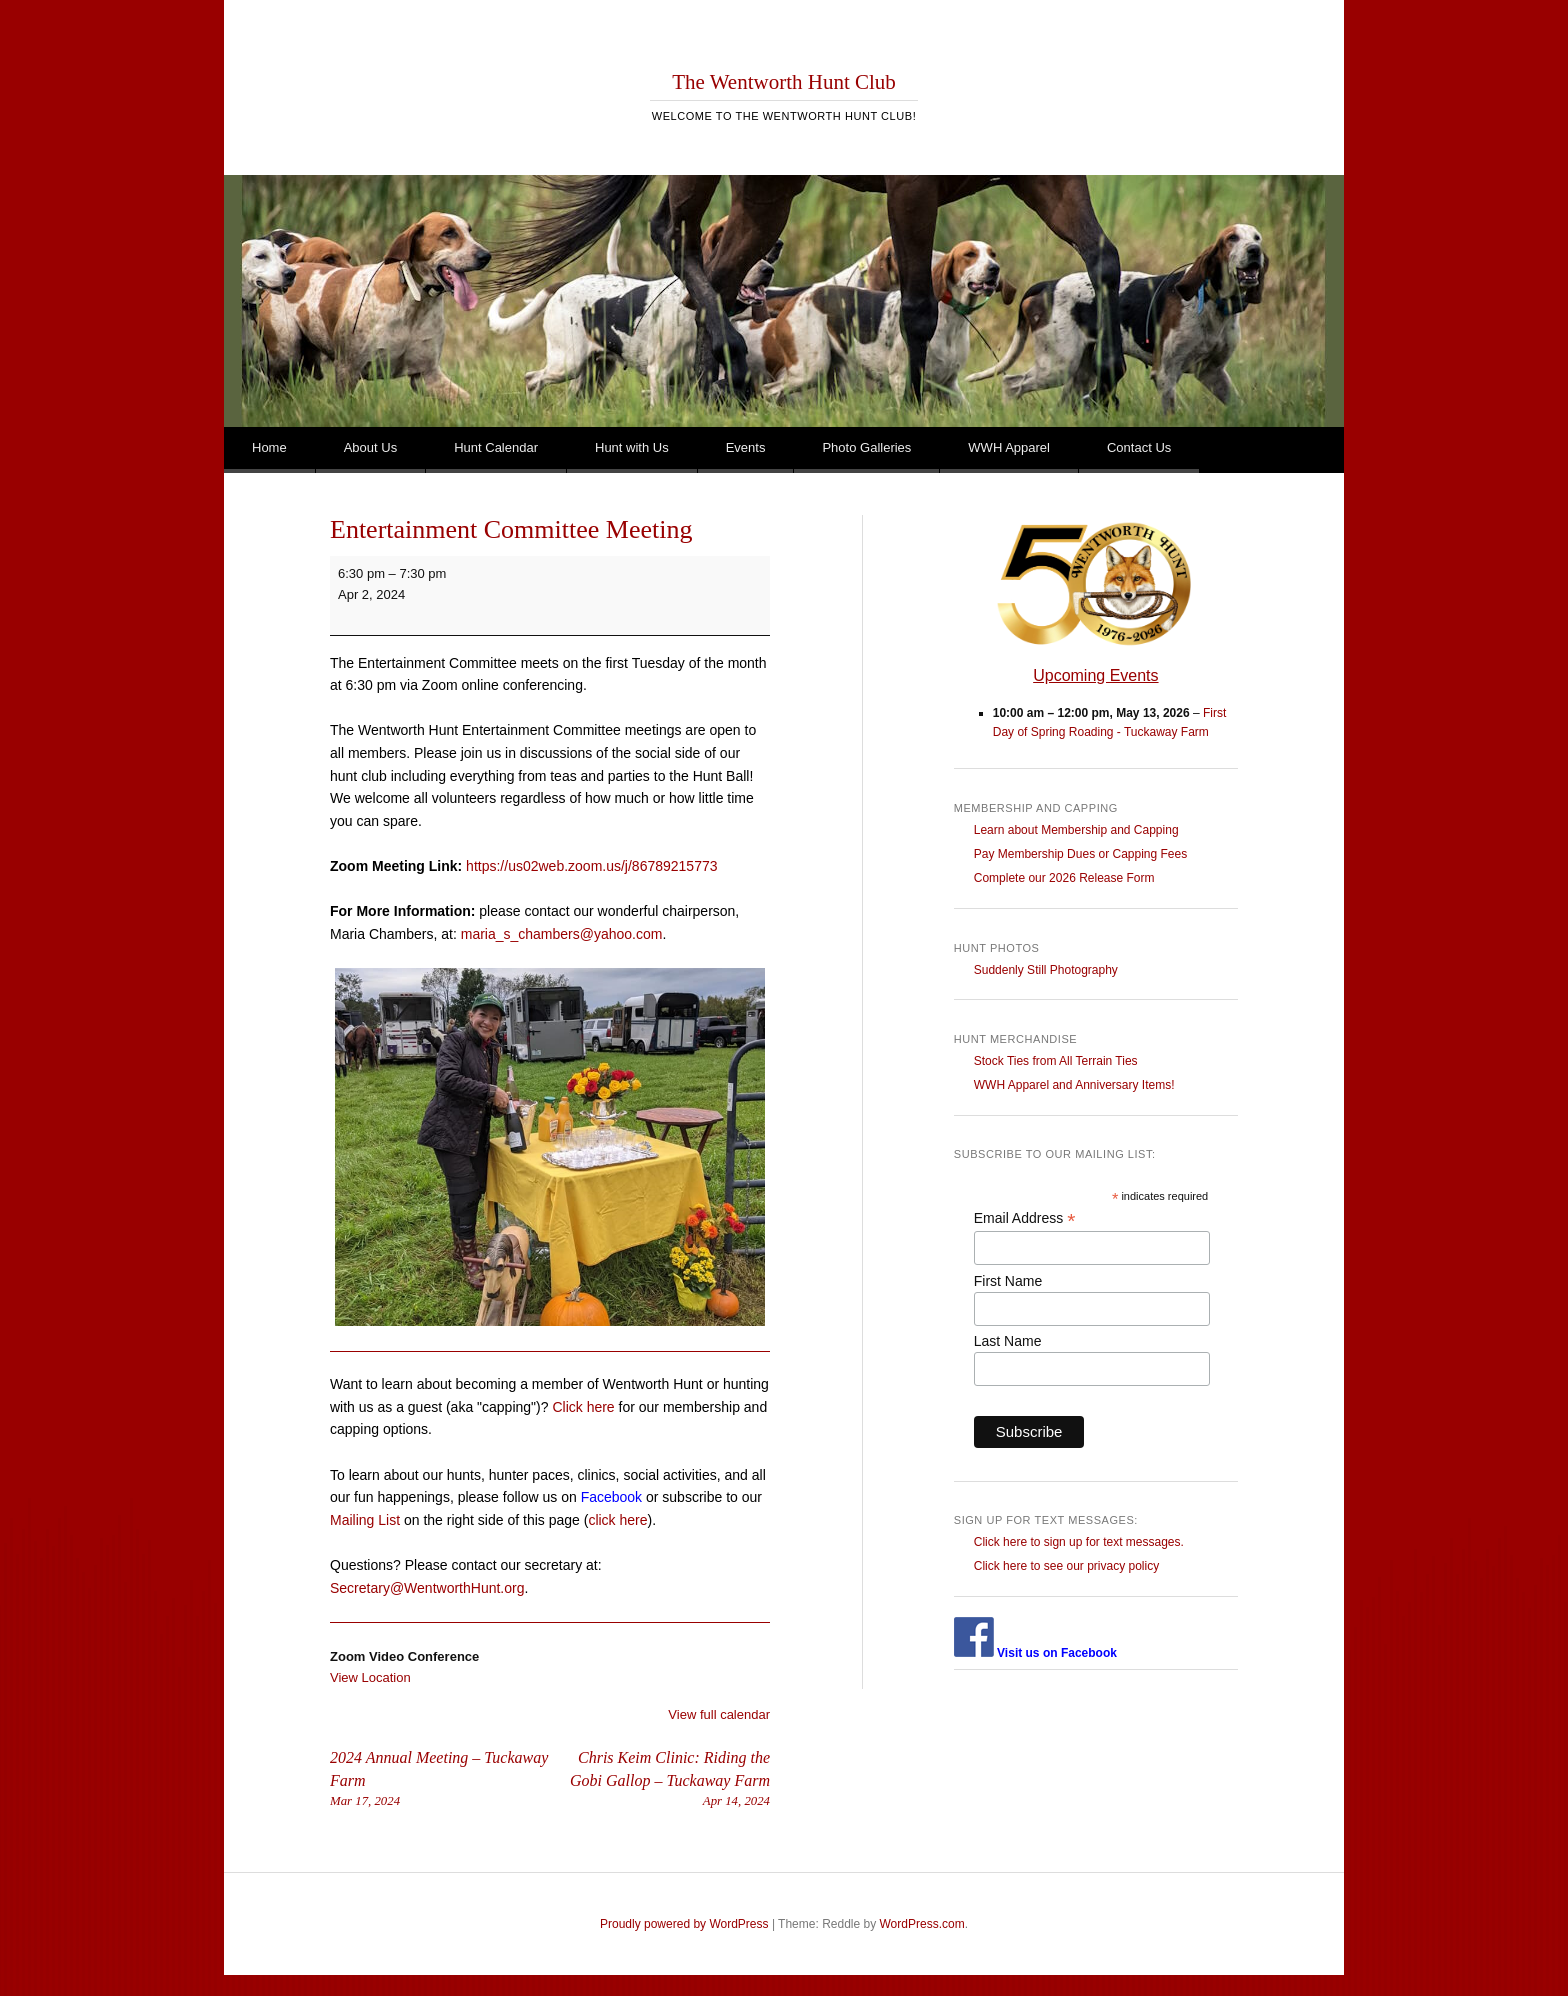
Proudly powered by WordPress (684, 1924)
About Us (370, 447)
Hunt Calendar (496, 447)
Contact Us (1139, 447)
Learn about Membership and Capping (1076, 830)
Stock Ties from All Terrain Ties (1056, 1061)
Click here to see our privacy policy (1066, 1566)
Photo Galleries (866, 447)
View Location (370, 1677)
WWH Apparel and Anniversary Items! (1074, 1085)
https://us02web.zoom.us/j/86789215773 (591, 866)
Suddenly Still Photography (1046, 970)
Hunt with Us (632, 447)
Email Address (1025, 1218)
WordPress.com (922, 1924)
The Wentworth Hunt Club (784, 82)
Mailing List (365, 1520)
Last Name (1008, 1341)
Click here (583, 1407)
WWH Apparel (1009, 447)
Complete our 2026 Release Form (1064, 878)
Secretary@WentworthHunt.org (427, 1588)
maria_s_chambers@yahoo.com (562, 934)
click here (617, 1520)
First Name (1008, 1281)
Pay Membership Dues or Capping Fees (1080, 854)
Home (269, 447)
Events (746, 447)
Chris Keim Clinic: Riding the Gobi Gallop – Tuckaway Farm (660, 1779)
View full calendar (719, 1714)
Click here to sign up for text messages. (1079, 1542)
